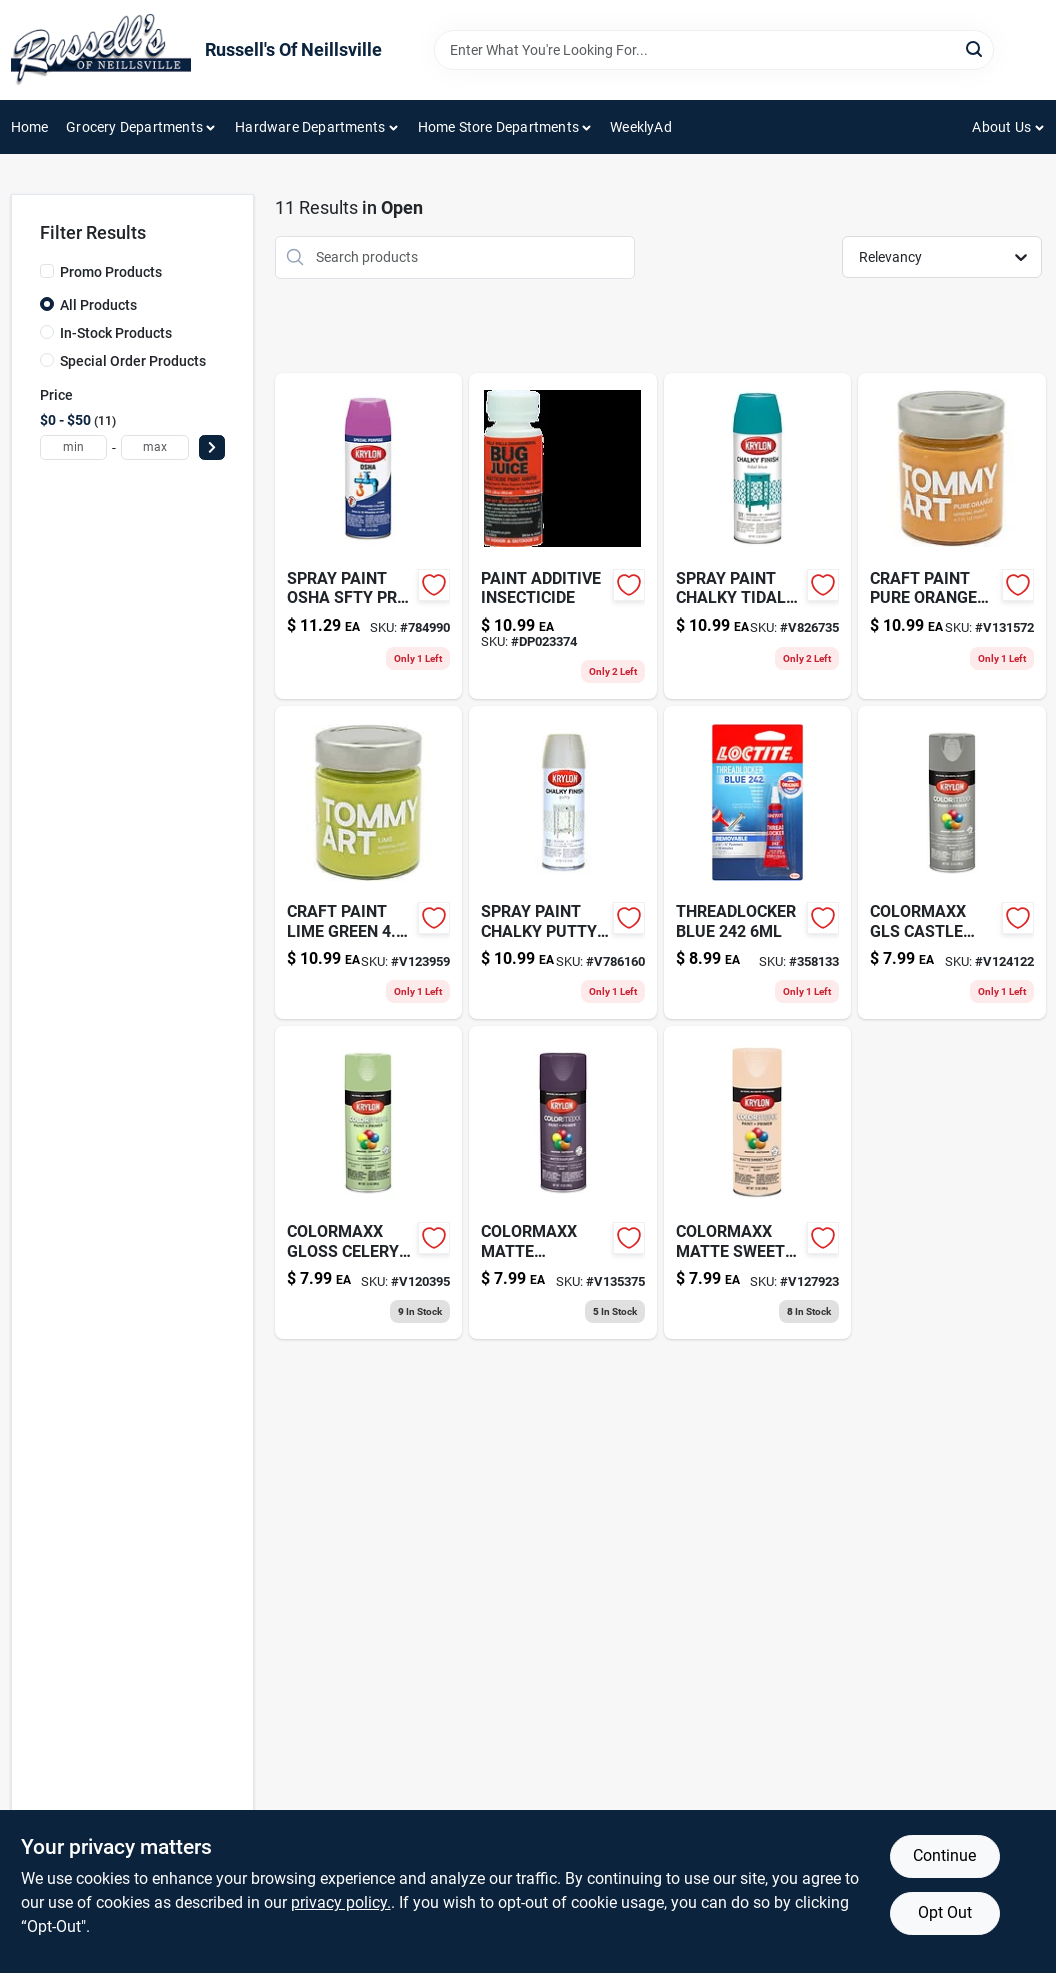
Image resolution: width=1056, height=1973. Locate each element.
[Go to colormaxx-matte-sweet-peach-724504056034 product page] (758, 1182)
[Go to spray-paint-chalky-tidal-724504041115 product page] (758, 536)
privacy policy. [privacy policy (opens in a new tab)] (341, 1902)
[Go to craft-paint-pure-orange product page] (952, 536)
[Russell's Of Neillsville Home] (101, 50)
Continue (944, 1855)
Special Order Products (133, 361)
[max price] (155, 447)
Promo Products (111, 272)
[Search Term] (714, 50)
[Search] (975, 48)
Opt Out (945, 1912)
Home (30, 127)
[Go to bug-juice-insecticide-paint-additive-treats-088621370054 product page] (563, 536)
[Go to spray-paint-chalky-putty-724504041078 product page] (563, 862)
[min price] (74, 447)
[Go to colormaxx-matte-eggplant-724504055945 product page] (563, 1182)
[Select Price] (212, 447)
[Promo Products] (47, 271)
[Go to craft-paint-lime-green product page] (369, 862)
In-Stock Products (116, 333)
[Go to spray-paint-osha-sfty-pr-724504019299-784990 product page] (369, 536)
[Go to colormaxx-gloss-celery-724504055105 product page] (369, 1182)
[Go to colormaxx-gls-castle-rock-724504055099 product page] (952, 862)
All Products (98, 305)
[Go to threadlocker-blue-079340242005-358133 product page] (758, 862)
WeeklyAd (641, 127)
